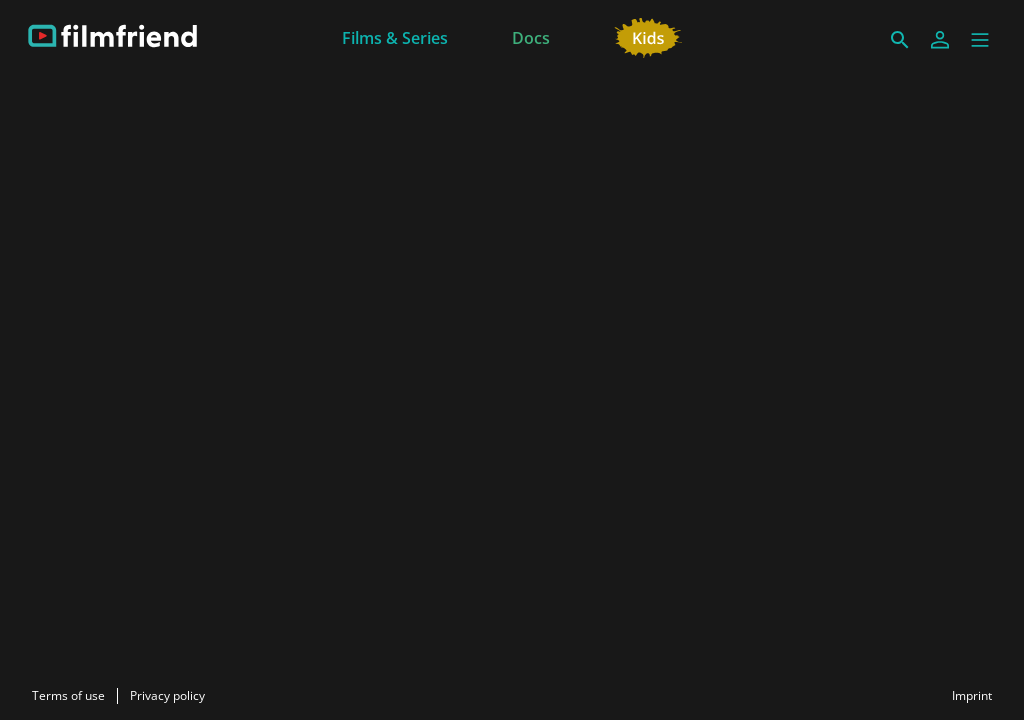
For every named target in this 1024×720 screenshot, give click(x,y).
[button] (980, 40)
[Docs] (531, 36)
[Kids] (648, 36)
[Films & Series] (395, 36)
